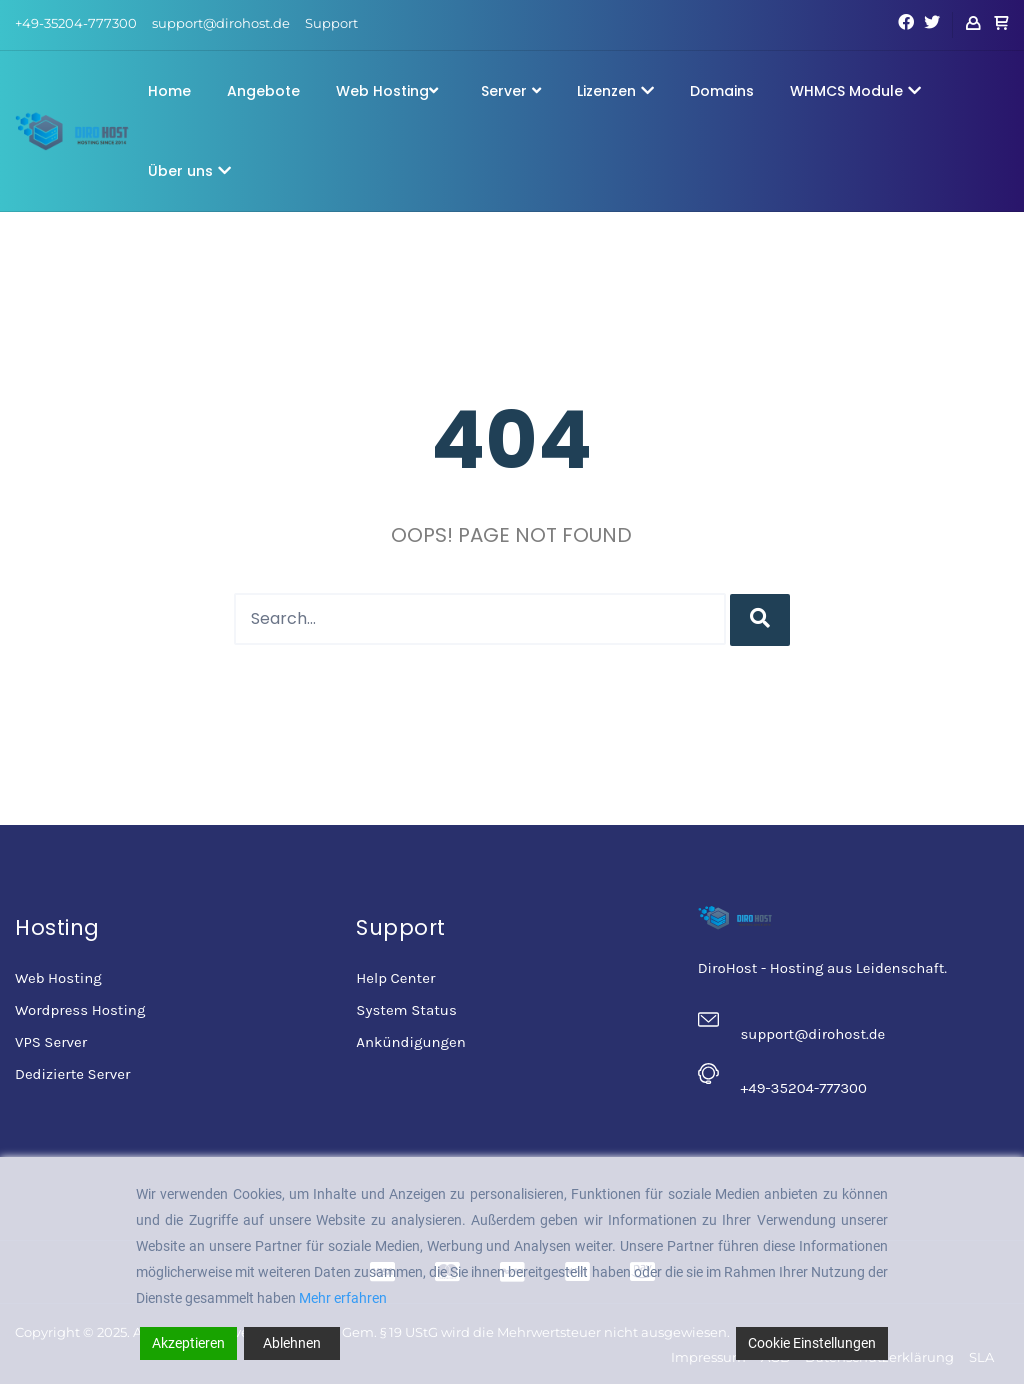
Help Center (395, 978)
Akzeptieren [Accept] (188, 1343)
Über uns (189, 171)
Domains (722, 91)
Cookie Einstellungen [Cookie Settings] (812, 1343)
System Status (406, 1010)
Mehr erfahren (343, 1298)
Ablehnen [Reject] (292, 1343)
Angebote (263, 91)
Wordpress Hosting (80, 1010)
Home (169, 91)
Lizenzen (615, 91)
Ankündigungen (410, 1042)
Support (331, 23)
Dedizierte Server (72, 1074)
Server (511, 91)
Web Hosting (387, 91)
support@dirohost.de (221, 23)
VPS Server (51, 1042)
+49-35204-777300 (76, 23)
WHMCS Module (855, 91)
